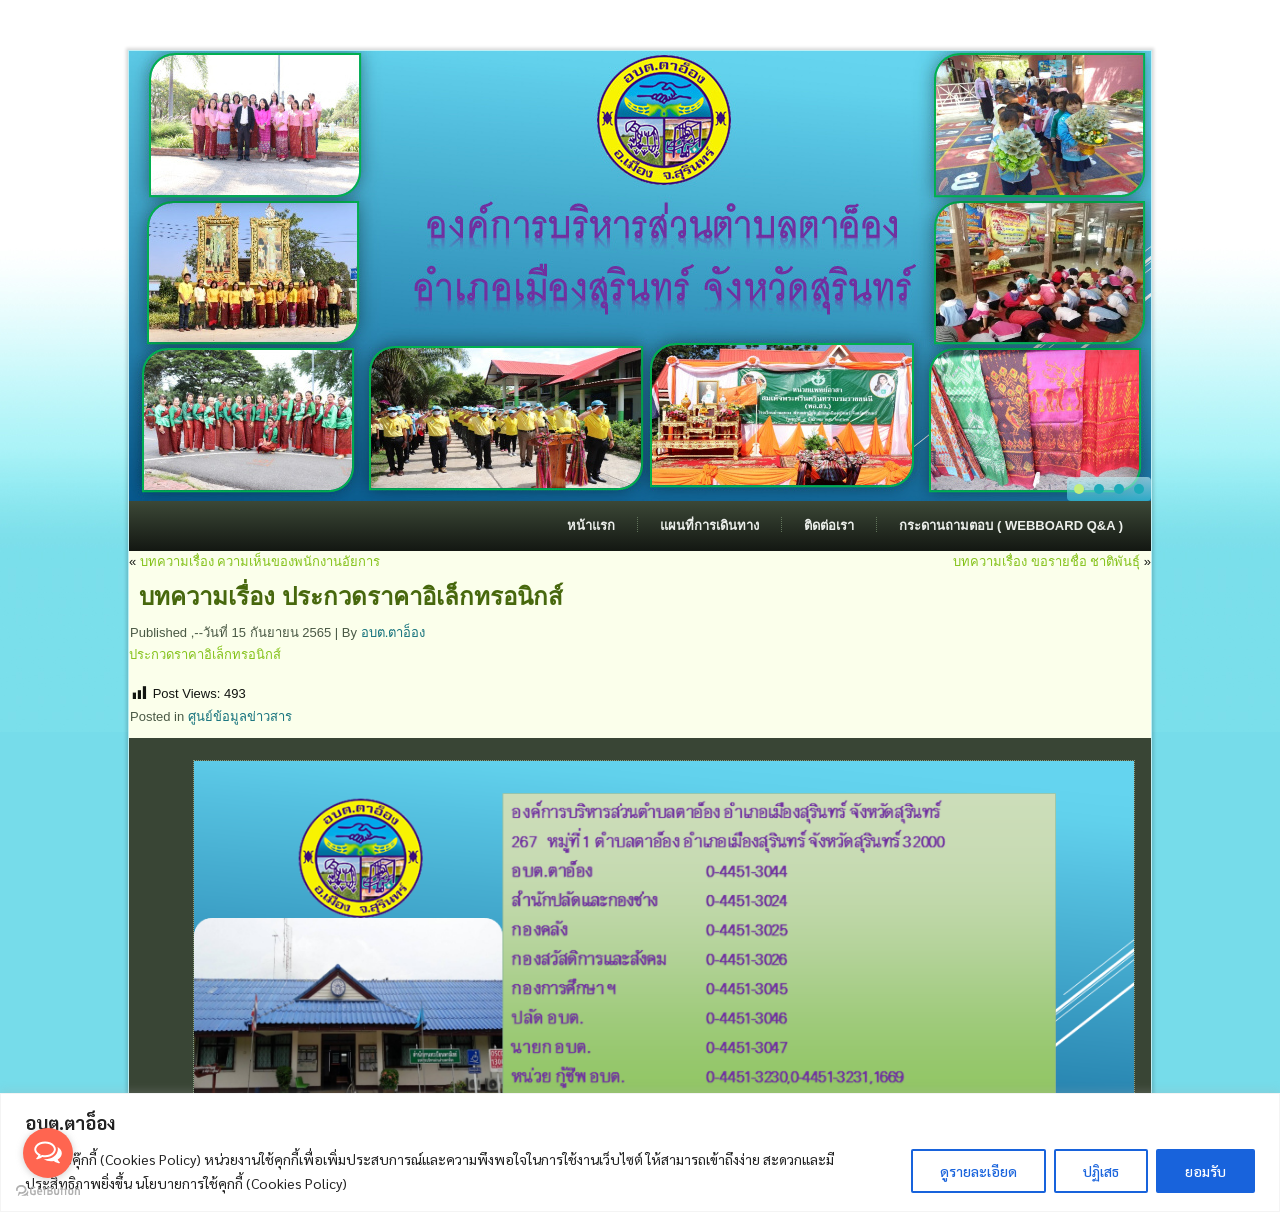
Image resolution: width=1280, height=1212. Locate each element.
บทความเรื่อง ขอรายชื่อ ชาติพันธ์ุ (1046, 561)
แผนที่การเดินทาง (709, 525)
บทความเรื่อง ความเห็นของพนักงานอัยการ (260, 561)
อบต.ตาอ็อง (393, 632)
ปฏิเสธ (1101, 1171)
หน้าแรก (591, 525)
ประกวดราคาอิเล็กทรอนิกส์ (205, 654)
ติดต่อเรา (829, 525)
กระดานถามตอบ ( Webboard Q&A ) (1011, 525)
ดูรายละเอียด (978, 1171)
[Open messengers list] (48, 1153)
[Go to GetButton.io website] (48, 1191)
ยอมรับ (1205, 1171)
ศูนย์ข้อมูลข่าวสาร (240, 716)
